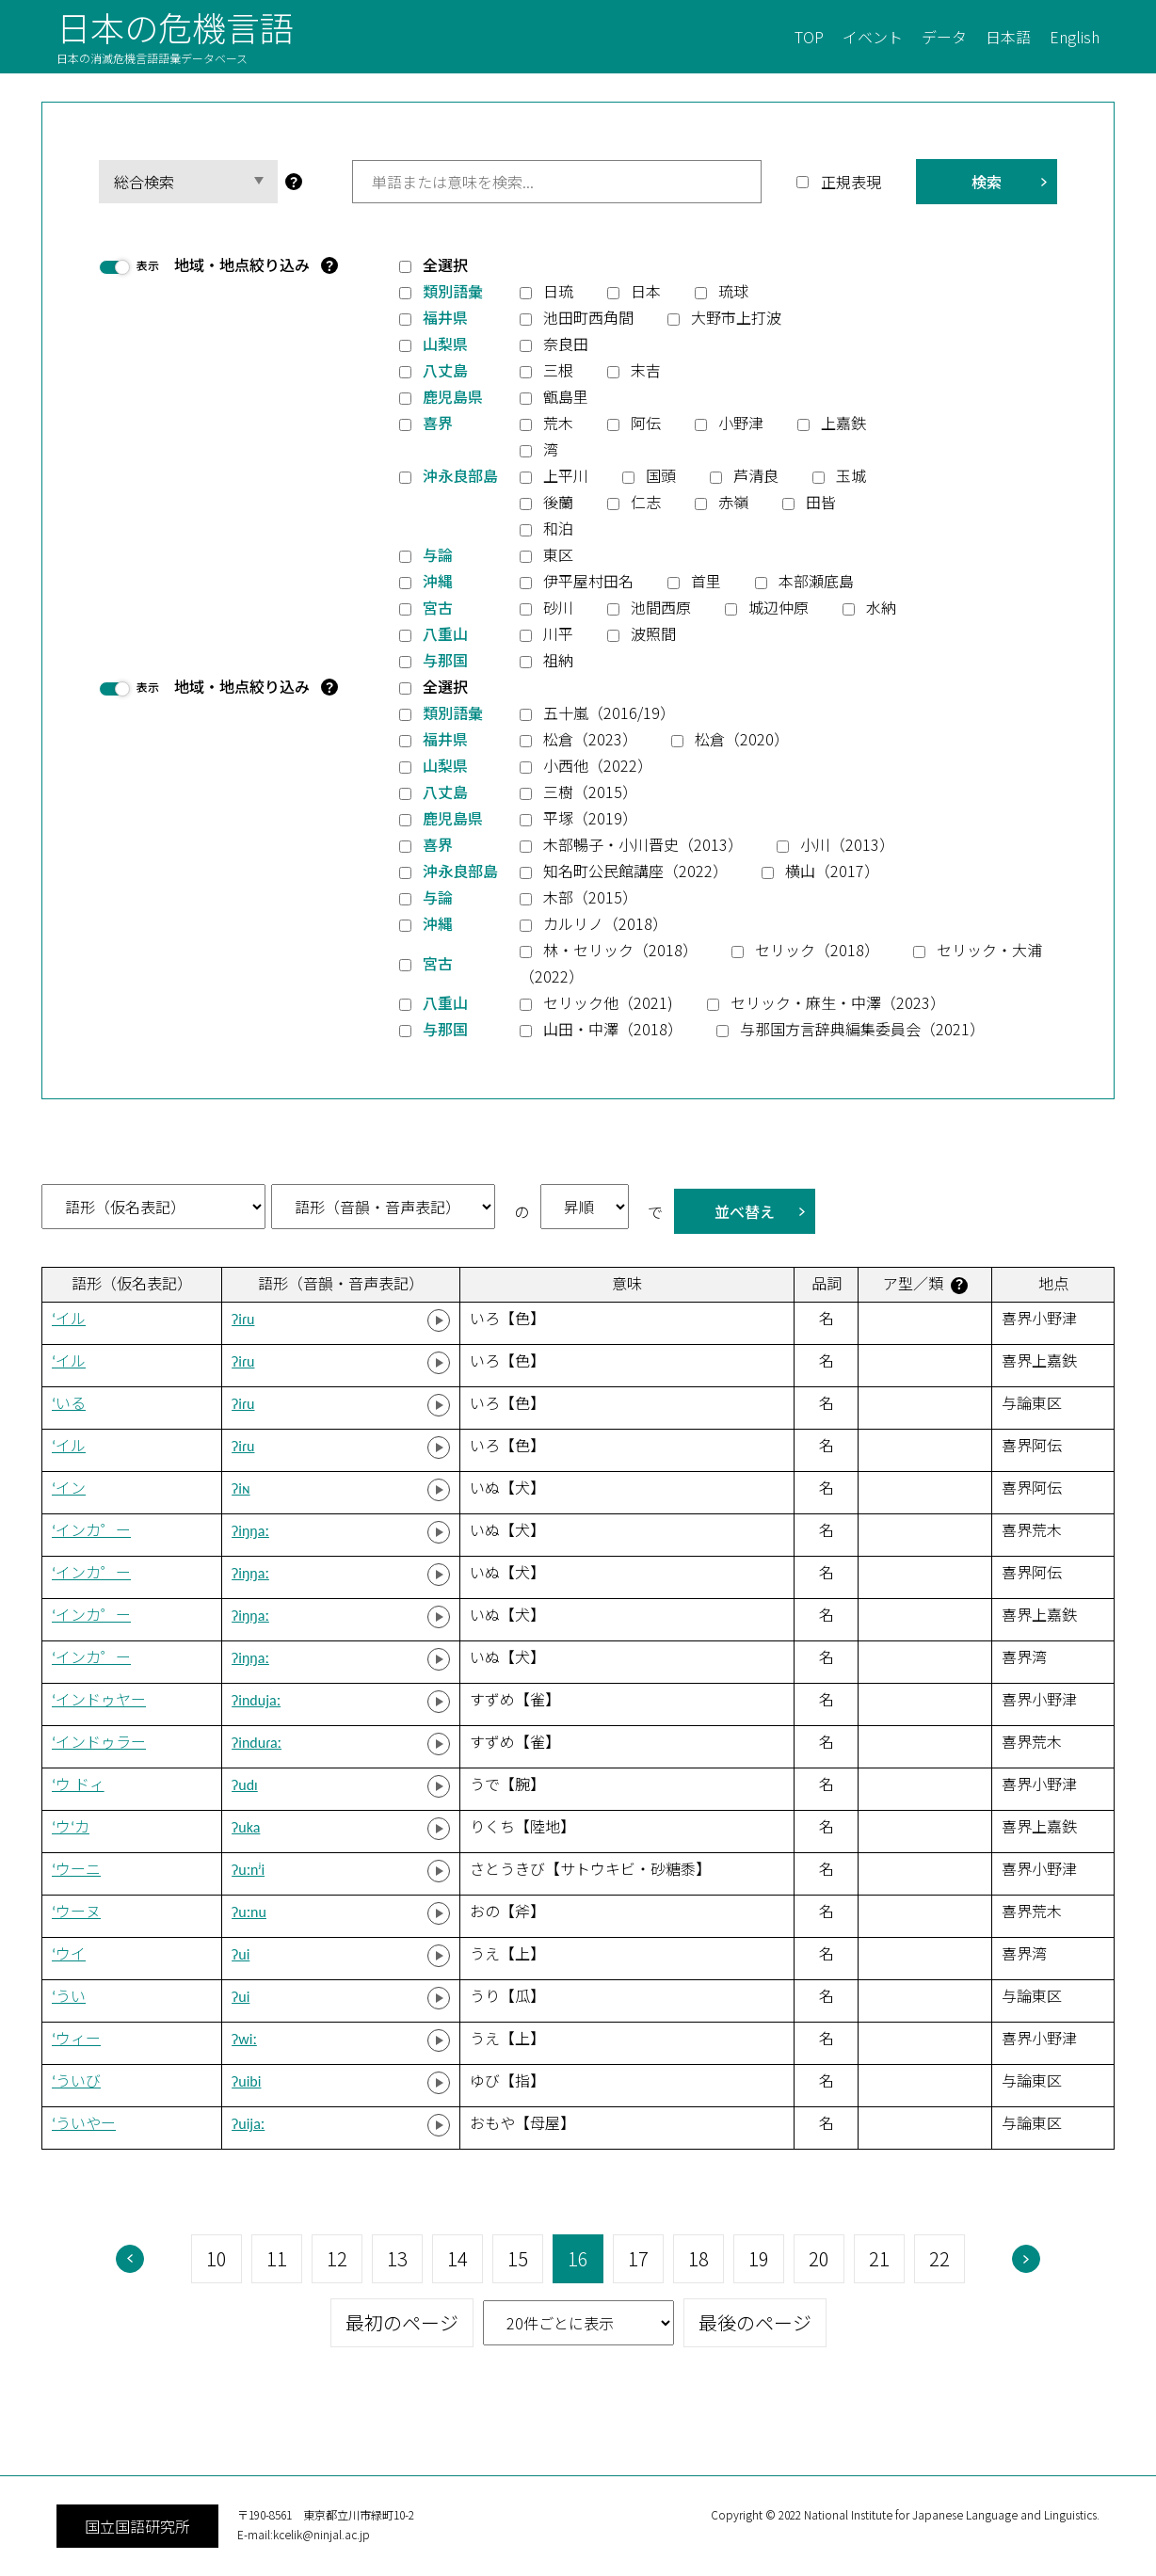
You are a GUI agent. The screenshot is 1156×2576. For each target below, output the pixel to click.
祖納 (558, 659)
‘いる (69, 1404)
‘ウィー (76, 2039)
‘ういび (76, 2081)
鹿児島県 (453, 396)
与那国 (445, 659)
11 (276, 2258)
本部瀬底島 (816, 580)
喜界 (438, 422)
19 (758, 2258)
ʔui (240, 1954)
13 (397, 2258)
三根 (558, 370)
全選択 (445, 264)
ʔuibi (246, 2081)
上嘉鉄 (843, 422)
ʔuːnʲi (248, 1870)
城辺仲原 (778, 607)
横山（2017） (832, 870)
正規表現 (851, 181)
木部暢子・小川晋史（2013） (643, 844)
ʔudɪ (245, 1785)
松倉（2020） (742, 739)
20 (819, 2258)
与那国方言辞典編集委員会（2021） (862, 1028)
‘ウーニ (76, 1870)
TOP (809, 36)
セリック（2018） (817, 949)
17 (638, 2258)
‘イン (69, 1488)
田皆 (821, 501)
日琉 (558, 291)
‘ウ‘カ (70, 1827)
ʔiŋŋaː (250, 1531)
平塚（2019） (590, 818)
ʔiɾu (243, 1319)
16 (578, 2258)
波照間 (653, 633)
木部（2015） (590, 897)
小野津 (740, 422)
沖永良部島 (460, 475)
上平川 (565, 475)
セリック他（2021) (608, 1002)
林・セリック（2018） (620, 949)
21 (879, 2258)
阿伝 (646, 422)
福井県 (445, 317)
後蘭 (558, 501)
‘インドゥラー (99, 1743)
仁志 (646, 501)
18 (698, 2258)
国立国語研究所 (137, 2526)
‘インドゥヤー (99, 1700)
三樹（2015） (590, 791)
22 (939, 2258)
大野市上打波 (736, 317)
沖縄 (438, 580)
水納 (881, 607)
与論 (438, 554)
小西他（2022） (597, 765)
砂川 (558, 607)
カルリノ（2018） (605, 923)
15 (517, 2258)
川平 (558, 633)
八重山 (445, 633)
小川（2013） (847, 844)
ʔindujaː (256, 1700)
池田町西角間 (588, 317)
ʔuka (246, 1827)
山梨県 (445, 343)
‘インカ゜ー (91, 1531)
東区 (558, 554)
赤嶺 (733, 501)
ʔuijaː (248, 2124)
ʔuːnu (249, 1912)
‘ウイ (69, 1954)
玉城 (851, 475)
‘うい (69, 1997)
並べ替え (744, 1211)
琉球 (733, 291)
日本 (646, 291)
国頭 (661, 475)
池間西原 (661, 607)
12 (337, 2258)
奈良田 (565, 343)
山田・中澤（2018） (612, 1028)
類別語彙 (453, 291)
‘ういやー (84, 2124)
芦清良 (756, 475)
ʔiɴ (240, 1488)
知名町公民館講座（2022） (635, 870)
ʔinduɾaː (256, 1743)
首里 (706, 580)
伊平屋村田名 (588, 580)
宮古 (438, 607)
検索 (986, 181)
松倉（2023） (590, 739)
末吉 (646, 370)
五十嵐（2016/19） (609, 712)
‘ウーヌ (76, 1912)
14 (457, 2258)
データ (944, 36)
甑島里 (565, 396)
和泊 (558, 528)
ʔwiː (244, 2039)
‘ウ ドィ (78, 1785)
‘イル (69, 1319)
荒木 (558, 422)
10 (216, 2258)
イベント (873, 36)
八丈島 (445, 370)
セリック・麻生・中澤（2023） (838, 1002)
